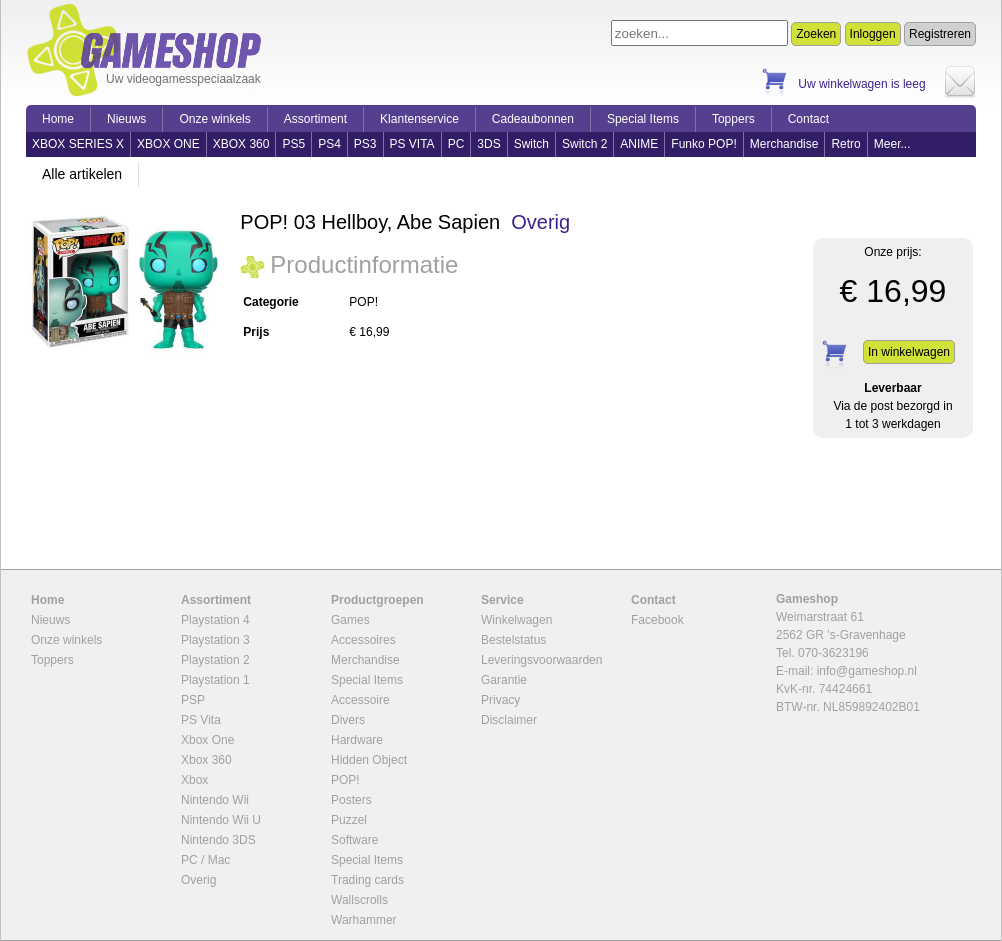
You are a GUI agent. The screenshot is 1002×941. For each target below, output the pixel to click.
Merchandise (784, 144)
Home (58, 119)
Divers (348, 720)
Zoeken (816, 34)
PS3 (365, 144)
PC (456, 144)
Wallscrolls (359, 900)
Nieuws (126, 119)
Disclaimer (509, 720)
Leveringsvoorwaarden (541, 660)
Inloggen (873, 34)
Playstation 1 (215, 680)
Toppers (733, 119)
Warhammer (364, 920)
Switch (531, 144)
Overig (540, 222)
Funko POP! (703, 144)
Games (350, 620)
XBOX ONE (168, 144)
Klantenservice (419, 119)
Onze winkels (214, 119)
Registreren (940, 34)
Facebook (657, 620)
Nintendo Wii (215, 800)
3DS (488, 144)
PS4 (329, 144)
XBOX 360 (241, 144)
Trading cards (367, 880)
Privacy (500, 700)
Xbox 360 (206, 760)
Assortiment (315, 119)
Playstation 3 (215, 640)
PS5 (293, 144)
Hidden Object (369, 760)
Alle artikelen (82, 174)
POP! (345, 780)
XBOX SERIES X (78, 144)
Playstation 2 (215, 660)
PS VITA (412, 144)
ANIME (639, 144)
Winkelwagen (516, 620)
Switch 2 (584, 144)
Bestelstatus (513, 640)
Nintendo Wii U (221, 820)
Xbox (194, 780)
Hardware (357, 740)
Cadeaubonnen (533, 119)
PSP (193, 700)
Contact (808, 119)
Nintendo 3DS (218, 840)
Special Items (643, 119)
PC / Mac (205, 860)
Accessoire (360, 700)
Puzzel (349, 820)
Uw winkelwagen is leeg (861, 84)
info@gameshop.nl (867, 671)
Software (354, 840)
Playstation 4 (215, 620)
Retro (845, 144)
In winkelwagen (909, 352)
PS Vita (201, 720)
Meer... (892, 144)
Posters (351, 800)
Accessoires (363, 640)
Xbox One (207, 740)
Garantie (504, 680)
